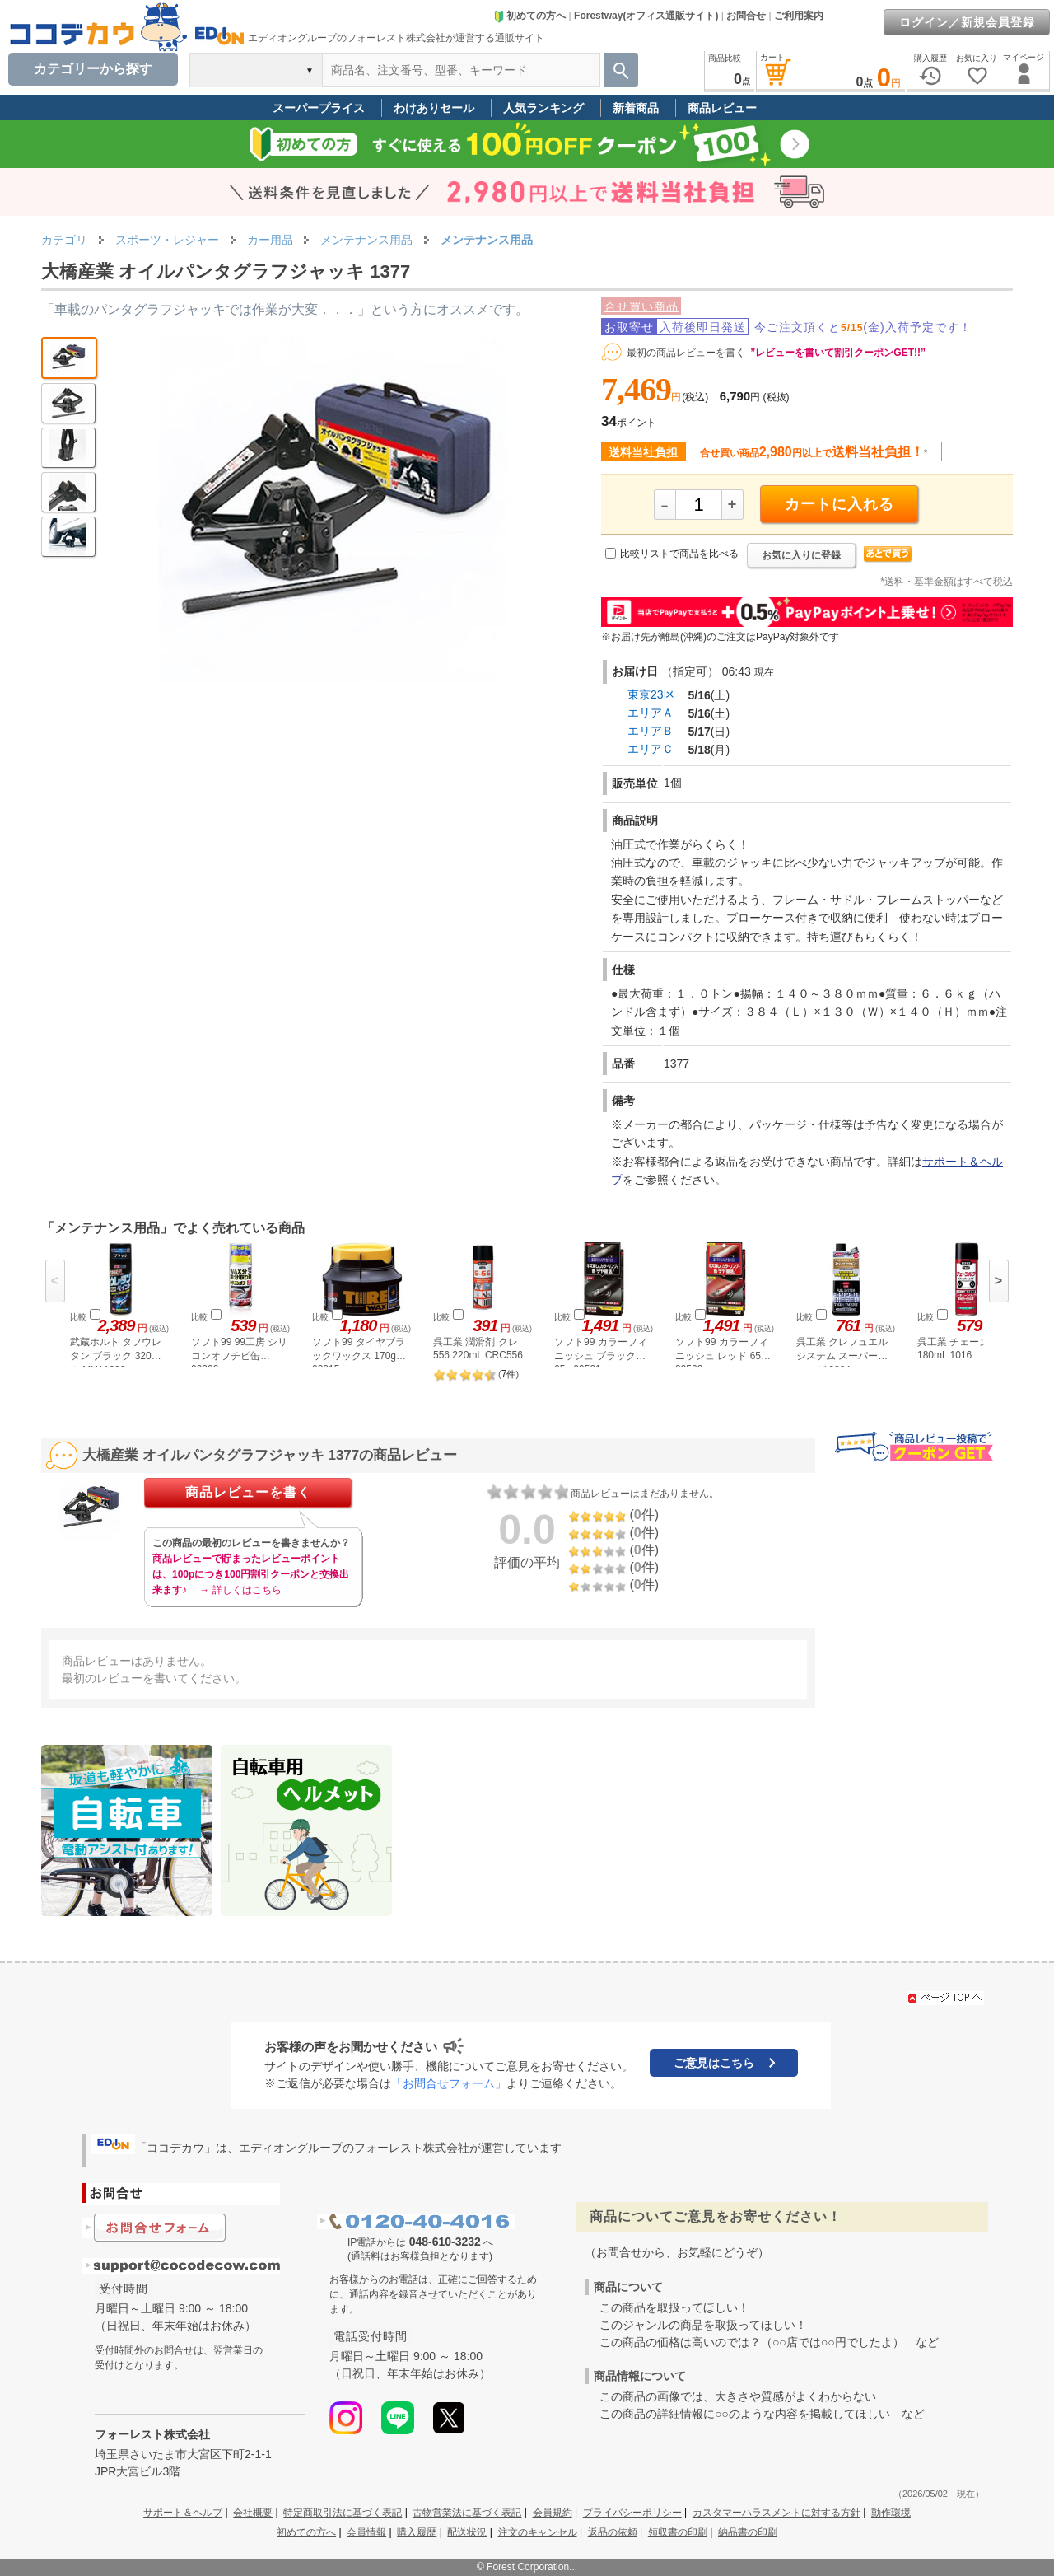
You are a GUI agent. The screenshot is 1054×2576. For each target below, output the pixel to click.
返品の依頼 (612, 2532)
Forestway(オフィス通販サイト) (646, 15)
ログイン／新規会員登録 (967, 22)
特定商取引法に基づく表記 (342, 2512)
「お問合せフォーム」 (448, 2083)
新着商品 (636, 108)
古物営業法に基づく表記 (467, 2512)
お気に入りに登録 (801, 555)
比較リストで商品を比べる (679, 553)
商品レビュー (722, 108)
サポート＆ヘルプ (182, 2512)
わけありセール (434, 108)
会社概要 (253, 2512)
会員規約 (552, 2512)
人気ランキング (543, 108)
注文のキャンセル (537, 2532)
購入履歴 (416, 2532)
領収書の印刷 (677, 2532)
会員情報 (366, 2532)
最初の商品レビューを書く (686, 352)
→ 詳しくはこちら (240, 1590)
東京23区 (651, 694)
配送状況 (467, 2532)
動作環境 (891, 2512)
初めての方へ (529, 15)
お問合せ (746, 15)
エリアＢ (650, 730)
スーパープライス (319, 108)
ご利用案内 (798, 15)
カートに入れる (839, 504)
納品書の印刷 (747, 2532)
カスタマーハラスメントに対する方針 (776, 2512)
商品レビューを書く (248, 1492)
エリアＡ (650, 712)
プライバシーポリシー (632, 2512)
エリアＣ (650, 748)
